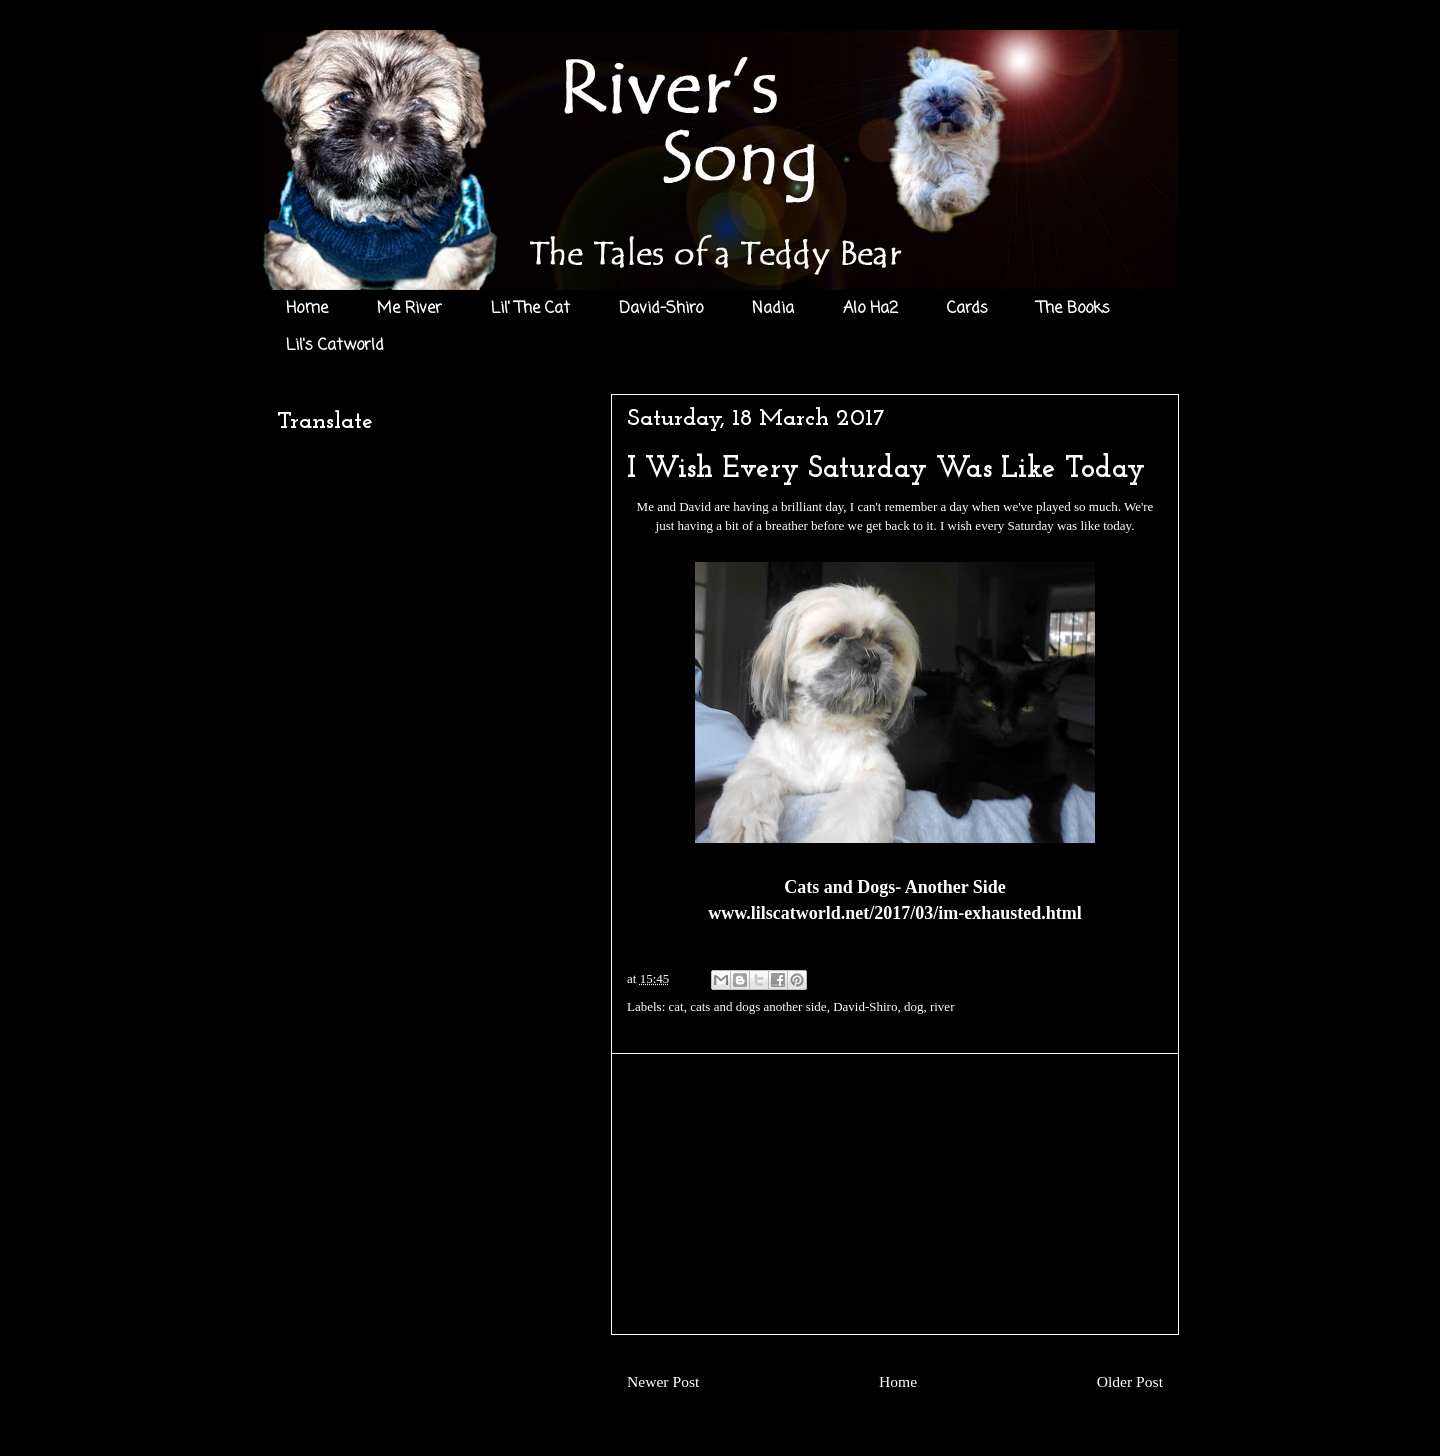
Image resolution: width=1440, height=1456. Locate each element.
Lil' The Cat (530, 309)
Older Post (1130, 1381)
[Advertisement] (895, 1194)
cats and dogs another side (758, 1006)
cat (676, 1006)
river (942, 1006)
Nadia (773, 309)
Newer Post (663, 1381)
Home (307, 309)
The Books (1073, 309)
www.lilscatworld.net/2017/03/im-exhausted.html (895, 913)
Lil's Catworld (335, 346)
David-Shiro (661, 309)
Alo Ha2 (870, 309)
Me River (409, 309)
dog (914, 1006)
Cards (967, 309)
